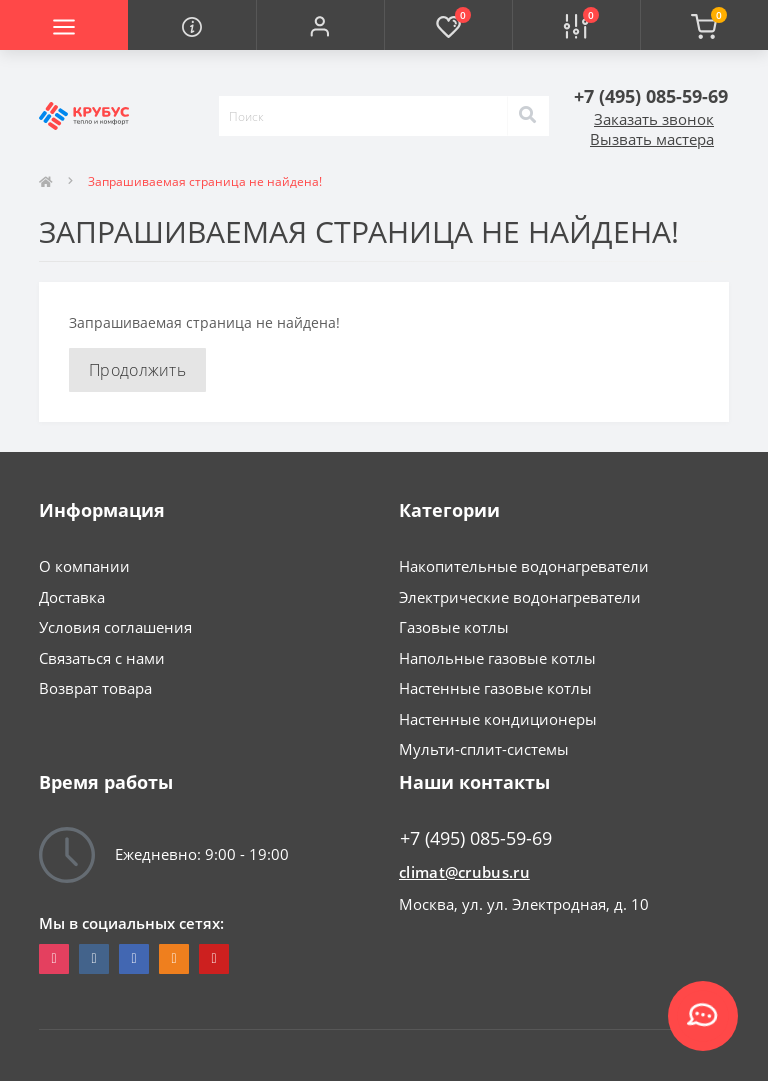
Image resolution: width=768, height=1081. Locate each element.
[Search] (528, 116)
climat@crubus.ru (464, 872)
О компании (84, 566)
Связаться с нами (102, 658)
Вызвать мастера (652, 139)
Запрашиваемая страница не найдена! (205, 181)
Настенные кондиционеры (498, 719)
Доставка (72, 597)
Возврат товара (95, 688)
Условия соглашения (115, 627)
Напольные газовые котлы (497, 658)
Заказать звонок (654, 119)
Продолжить (137, 370)
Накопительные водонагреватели (524, 566)
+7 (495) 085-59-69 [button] (476, 838)
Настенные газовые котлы (495, 688)
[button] (320, 25)
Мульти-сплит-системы (484, 749)
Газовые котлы (454, 627)
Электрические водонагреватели (520, 597)
